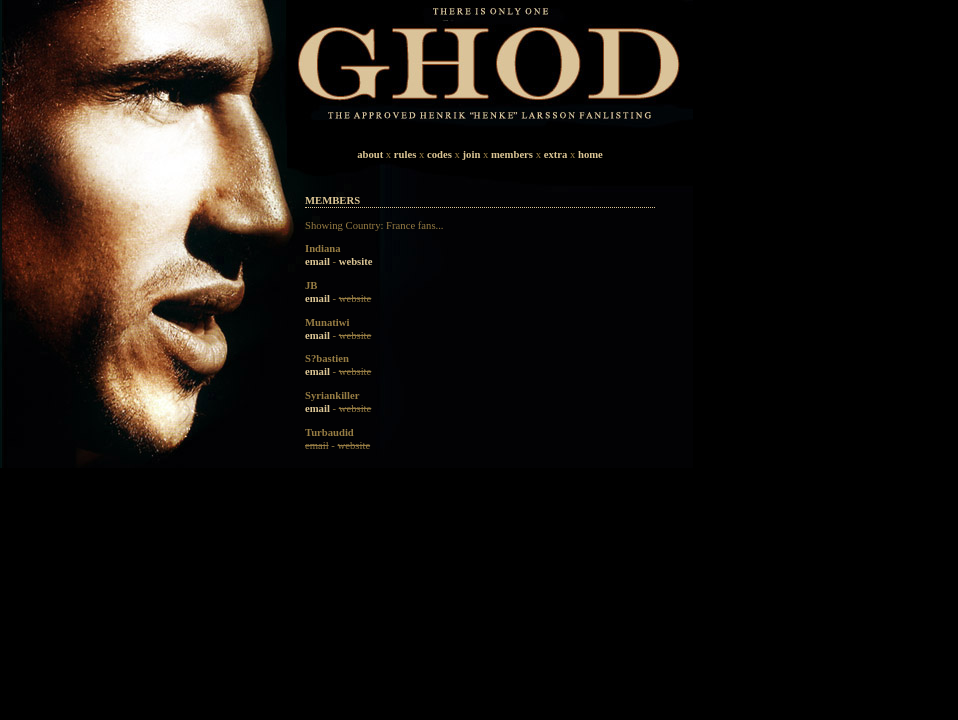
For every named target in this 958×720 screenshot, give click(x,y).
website (356, 261)
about (370, 154)
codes (439, 154)
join (472, 154)
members (512, 154)
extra (556, 154)
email (317, 261)
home (590, 154)
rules (405, 154)
